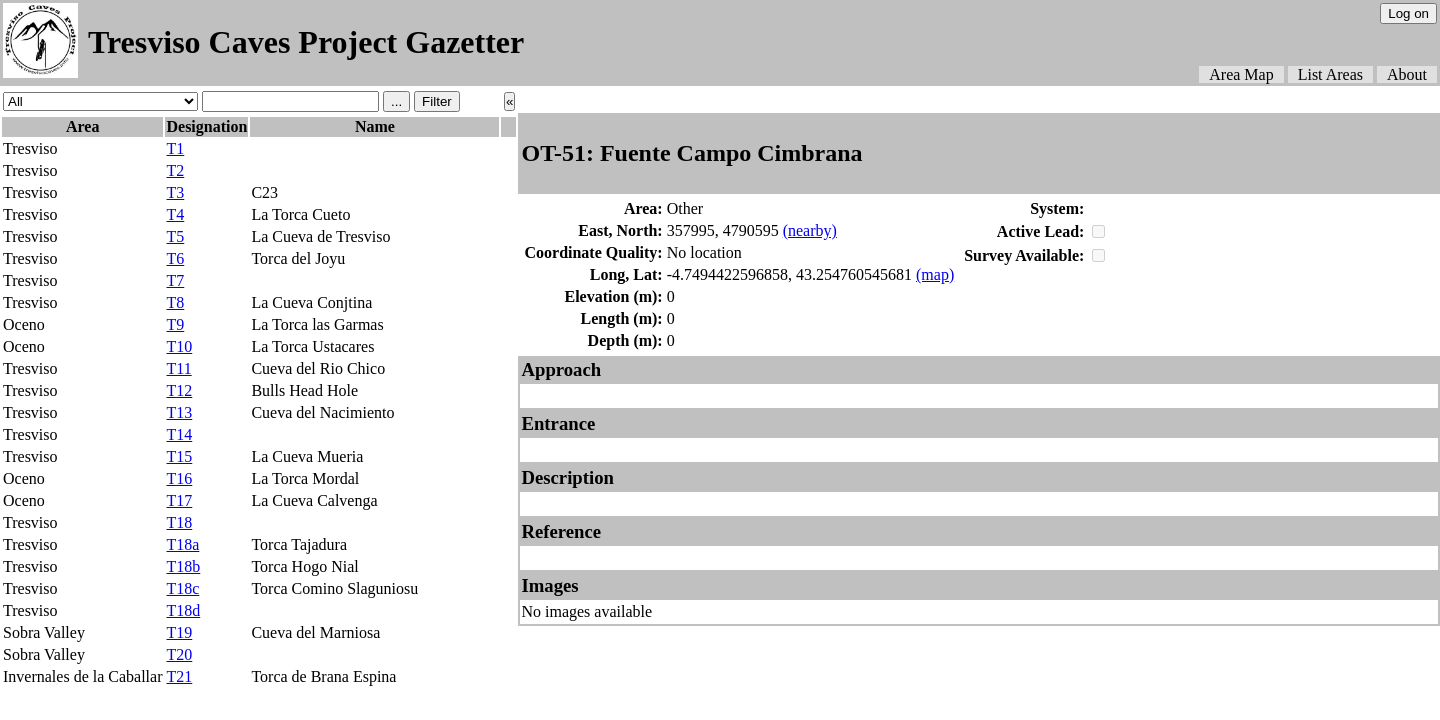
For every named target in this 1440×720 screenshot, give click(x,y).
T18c (182, 588)
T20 (179, 654)
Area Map (1241, 74)
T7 (175, 280)
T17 (179, 500)
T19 (179, 632)
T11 (178, 368)
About (1407, 74)
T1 (175, 148)
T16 (179, 478)
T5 (175, 236)
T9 (175, 324)
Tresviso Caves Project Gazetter (306, 42)
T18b (183, 566)
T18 (179, 522)
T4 (175, 214)
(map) (935, 274)
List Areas (1330, 74)
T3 (175, 192)
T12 (179, 390)
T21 (179, 676)
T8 (175, 302)
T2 (175, 170)
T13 (179, 412)
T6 (175, 258)
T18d (183, 610)
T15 (179, 456)
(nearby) (810, 230)
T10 (179, 346)
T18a (182, 544)
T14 (179, 434)
